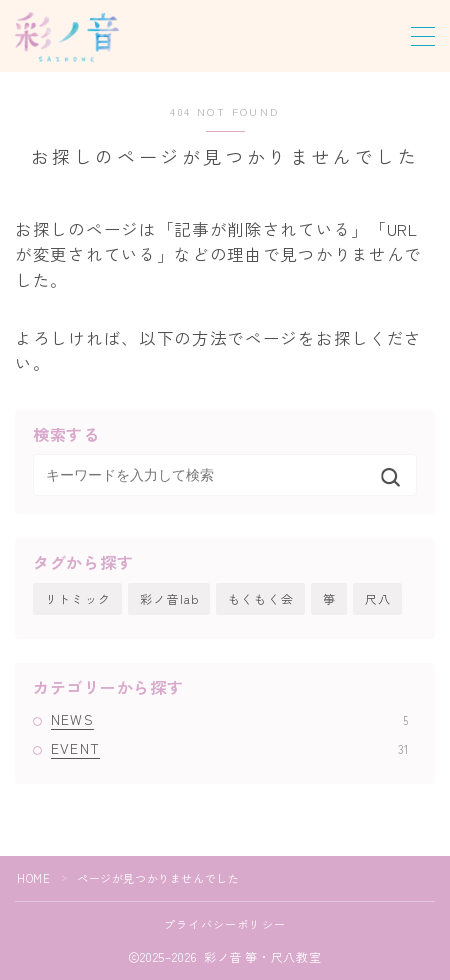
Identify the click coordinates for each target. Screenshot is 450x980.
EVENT (229, 748)
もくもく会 (261, 598)
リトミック (78, 598)
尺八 (378, 598)
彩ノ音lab (169, 598)
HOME (33, 878)
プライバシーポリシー (225, 924)
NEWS (229, 719)
